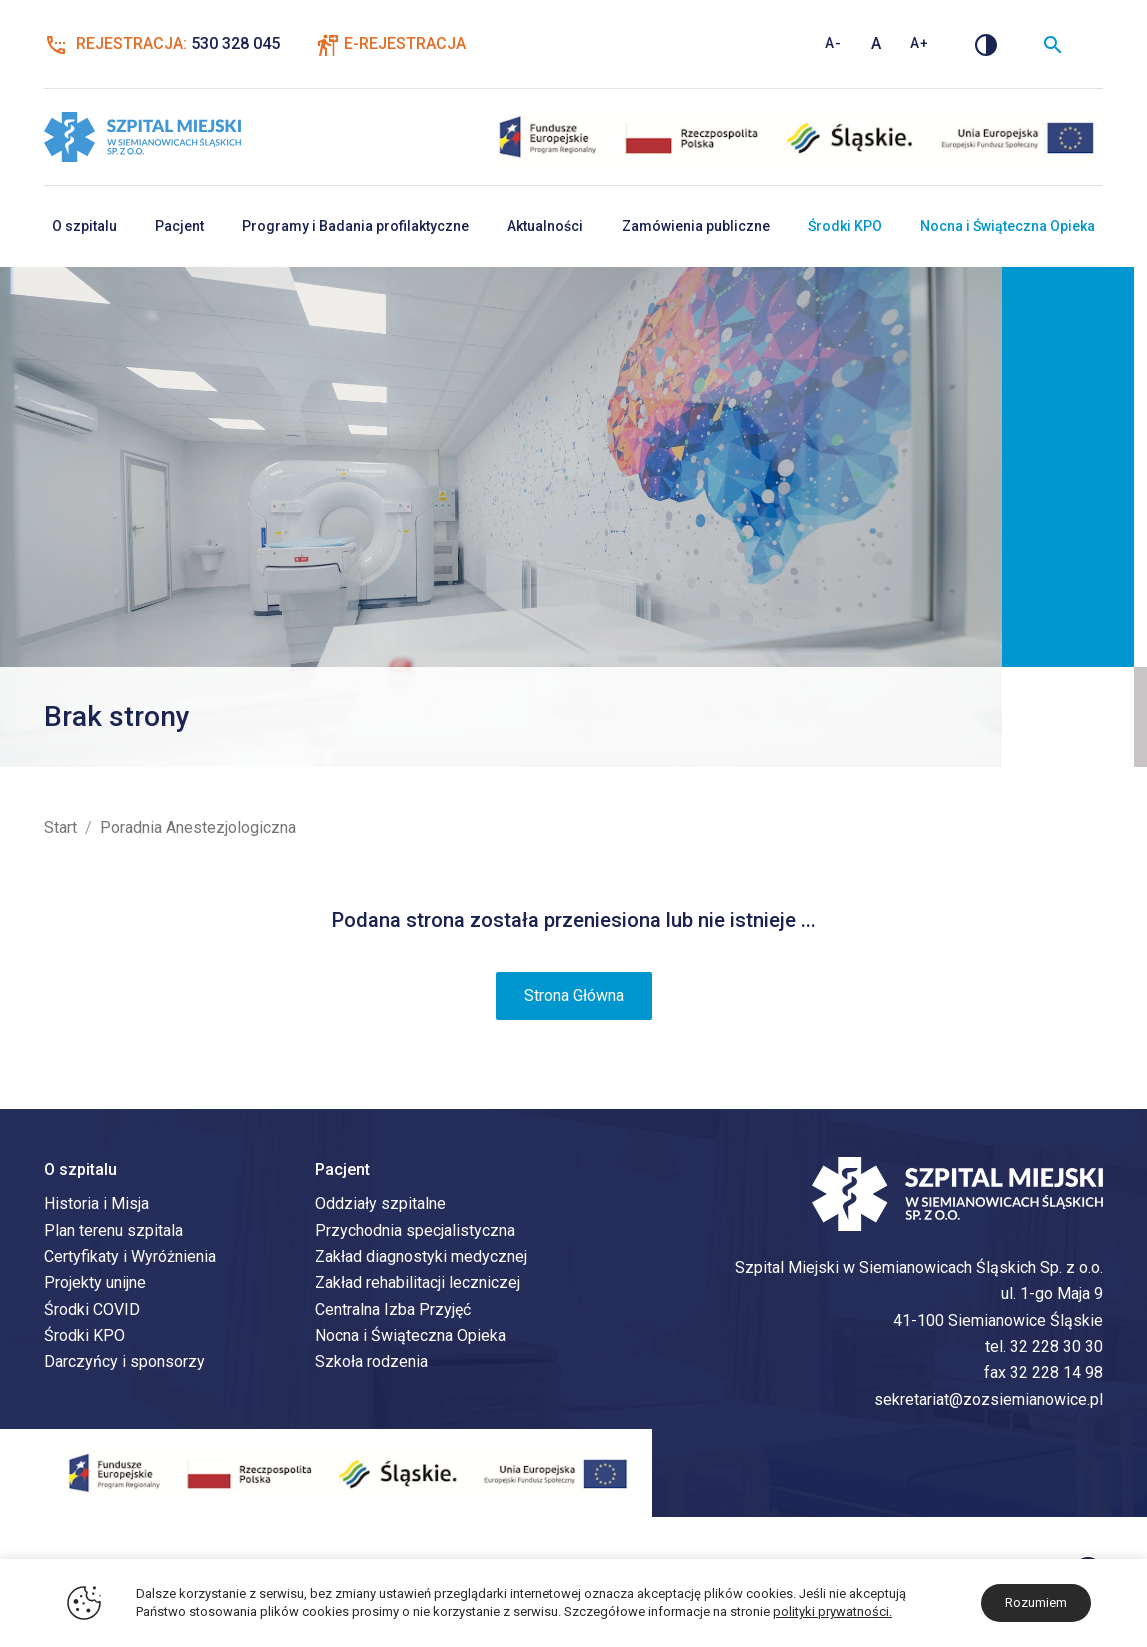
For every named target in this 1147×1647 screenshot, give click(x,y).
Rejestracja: (162, 44)
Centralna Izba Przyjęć (393, 1309)
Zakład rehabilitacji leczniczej (417, 1282)
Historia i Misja (96, 1203)
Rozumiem (1036, 1602)
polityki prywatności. (832, 1611)
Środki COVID (92, 1309)
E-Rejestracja (405, 43)
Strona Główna (574, 995)
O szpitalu (84, 226)
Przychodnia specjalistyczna (415, 1230)
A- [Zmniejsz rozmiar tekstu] (833, 43)
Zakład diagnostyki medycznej (421, 1256)
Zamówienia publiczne (696, 226)
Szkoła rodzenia (371, 1361)
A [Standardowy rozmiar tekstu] (876, 43)
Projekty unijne (95, 1282)
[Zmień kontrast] (986, 44)
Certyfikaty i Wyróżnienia (130, 1256)
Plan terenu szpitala (113, 1230)
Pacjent (179, 226)
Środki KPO (845, 226)
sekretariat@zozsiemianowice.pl (988, 1399)
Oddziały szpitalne (380, 1203)
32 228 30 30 (1056, 1346)
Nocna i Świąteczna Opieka (1007, 226)
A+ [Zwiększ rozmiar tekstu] (919, 43)
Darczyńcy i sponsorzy (124, 1361)
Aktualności (545, 226)
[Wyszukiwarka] (1053, 44)
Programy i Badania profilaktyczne (355, 226)
